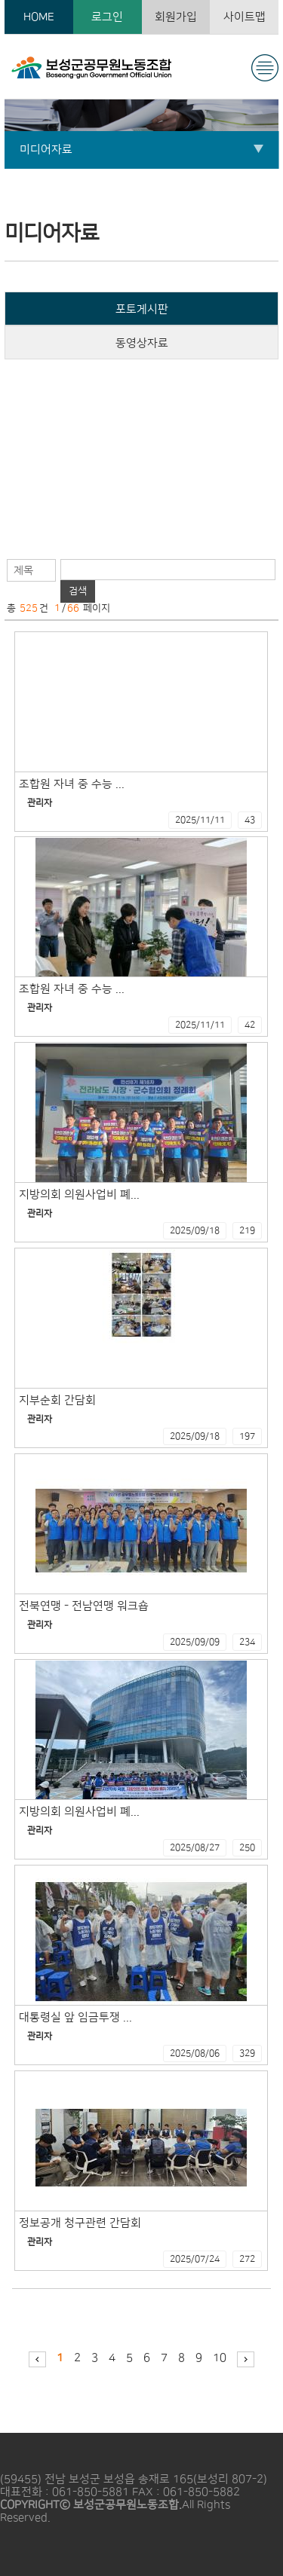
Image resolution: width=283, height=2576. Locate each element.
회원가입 (176, 17)
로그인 (107, 17)
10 (219, 2357)
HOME (38, 17)
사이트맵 (244, 17)
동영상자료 (141, 343)
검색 (78, 591)
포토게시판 (141, 309)
